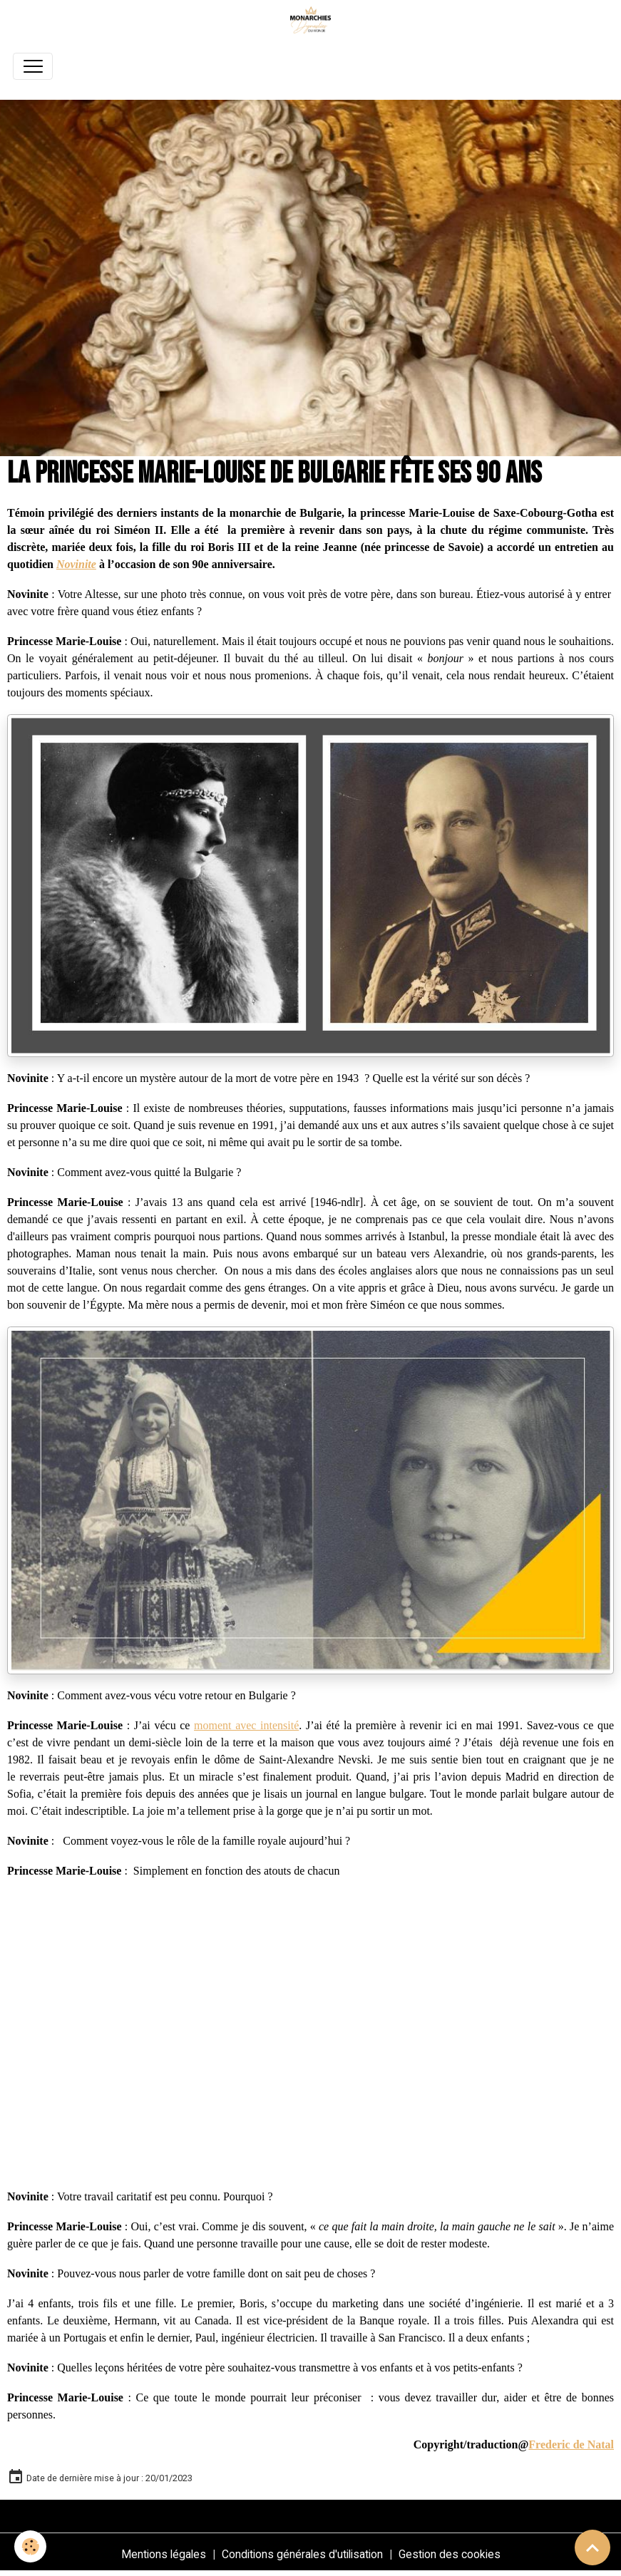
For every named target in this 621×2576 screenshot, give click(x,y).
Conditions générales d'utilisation (302, 2554)
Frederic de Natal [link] (571, 2444)
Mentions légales (163, 2554)
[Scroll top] (592, 2547)
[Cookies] (30, 2546)
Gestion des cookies (450, 2554)
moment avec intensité (246, 1725)
